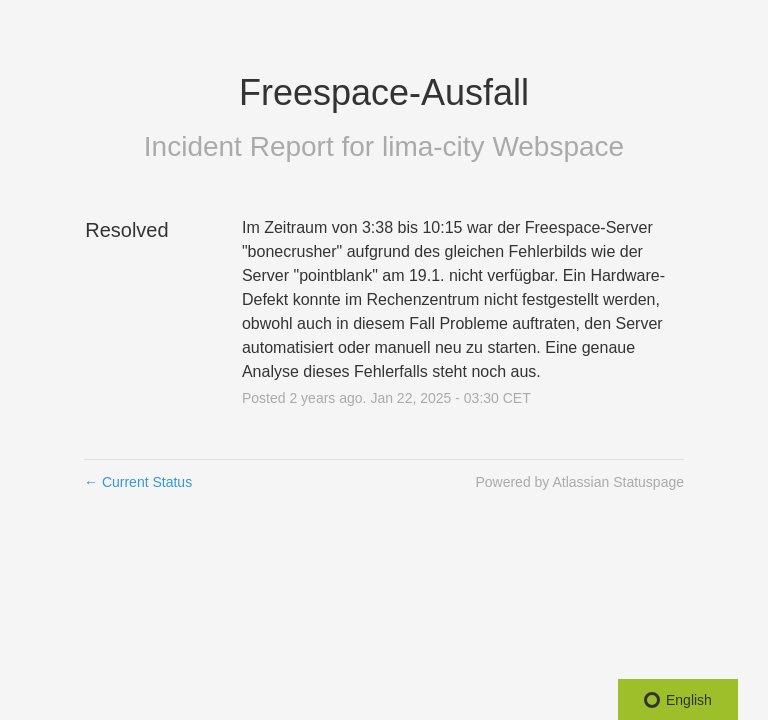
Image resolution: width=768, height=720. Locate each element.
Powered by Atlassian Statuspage (579, 482)
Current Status (138, 482)
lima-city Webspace (503, 146)
